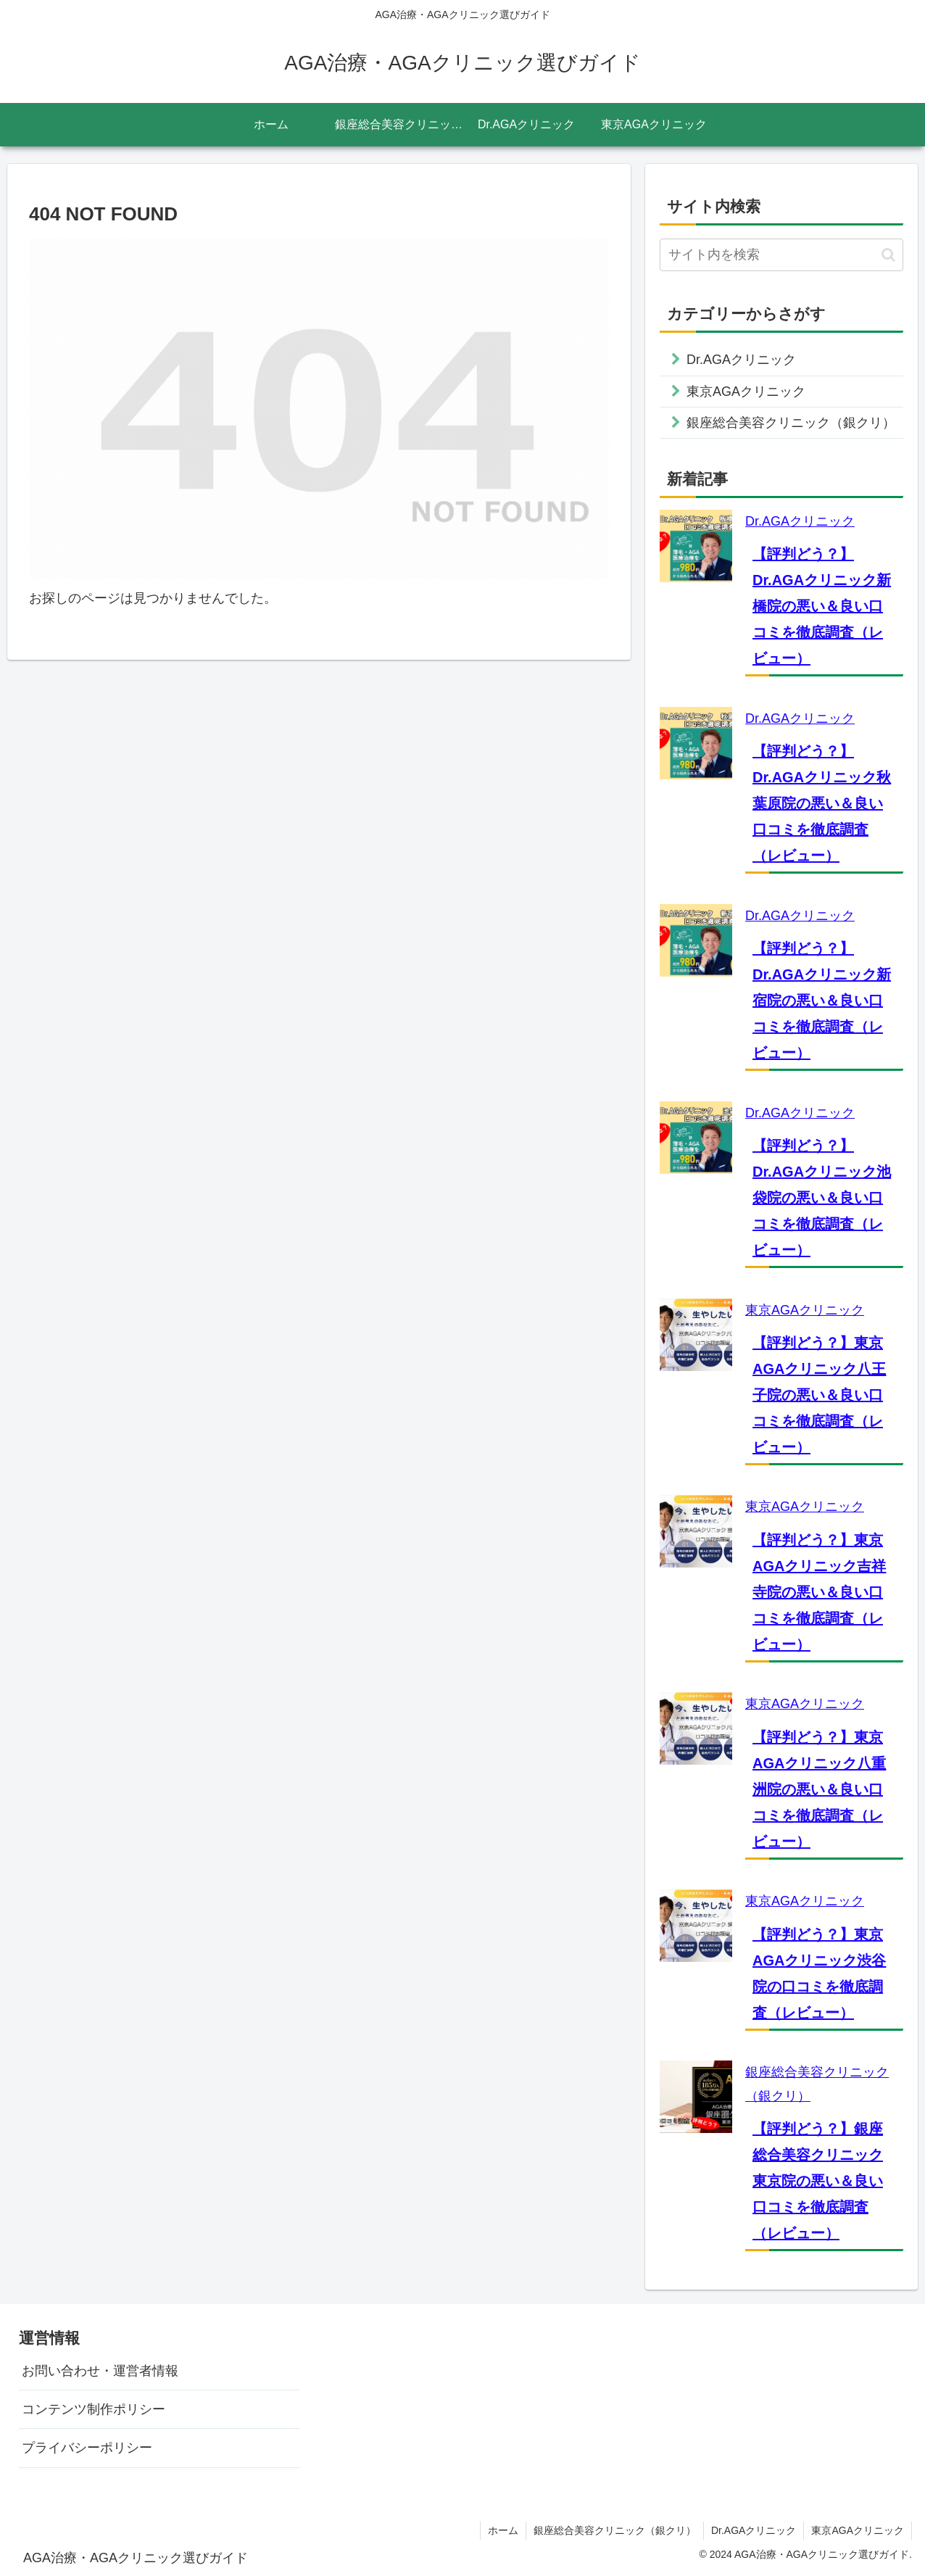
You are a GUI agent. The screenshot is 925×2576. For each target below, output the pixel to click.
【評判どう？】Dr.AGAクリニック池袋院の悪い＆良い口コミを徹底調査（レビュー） (821, 1198)
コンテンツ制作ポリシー (93, 2409)
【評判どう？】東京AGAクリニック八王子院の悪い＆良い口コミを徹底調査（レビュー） (819, 1395)
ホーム (503, 2530)
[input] (781, 255)
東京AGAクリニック (804, 1310)
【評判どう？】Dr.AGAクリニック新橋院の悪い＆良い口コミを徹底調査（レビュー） (821, 606)
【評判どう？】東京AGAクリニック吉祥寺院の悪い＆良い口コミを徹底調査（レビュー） (819, 1592)
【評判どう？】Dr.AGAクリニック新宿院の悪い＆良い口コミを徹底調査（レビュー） (821, 1000)
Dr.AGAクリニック (800, 521)
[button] (888, 255)
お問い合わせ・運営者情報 (100, 2371)
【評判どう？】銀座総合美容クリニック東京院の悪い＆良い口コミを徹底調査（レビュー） (817, 2181)
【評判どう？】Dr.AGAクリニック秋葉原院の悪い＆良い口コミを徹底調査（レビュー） (821, 803)
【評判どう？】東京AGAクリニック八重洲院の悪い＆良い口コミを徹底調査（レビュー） (819, 1789)
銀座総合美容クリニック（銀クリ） (615, 2530)
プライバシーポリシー (87, 2447)
